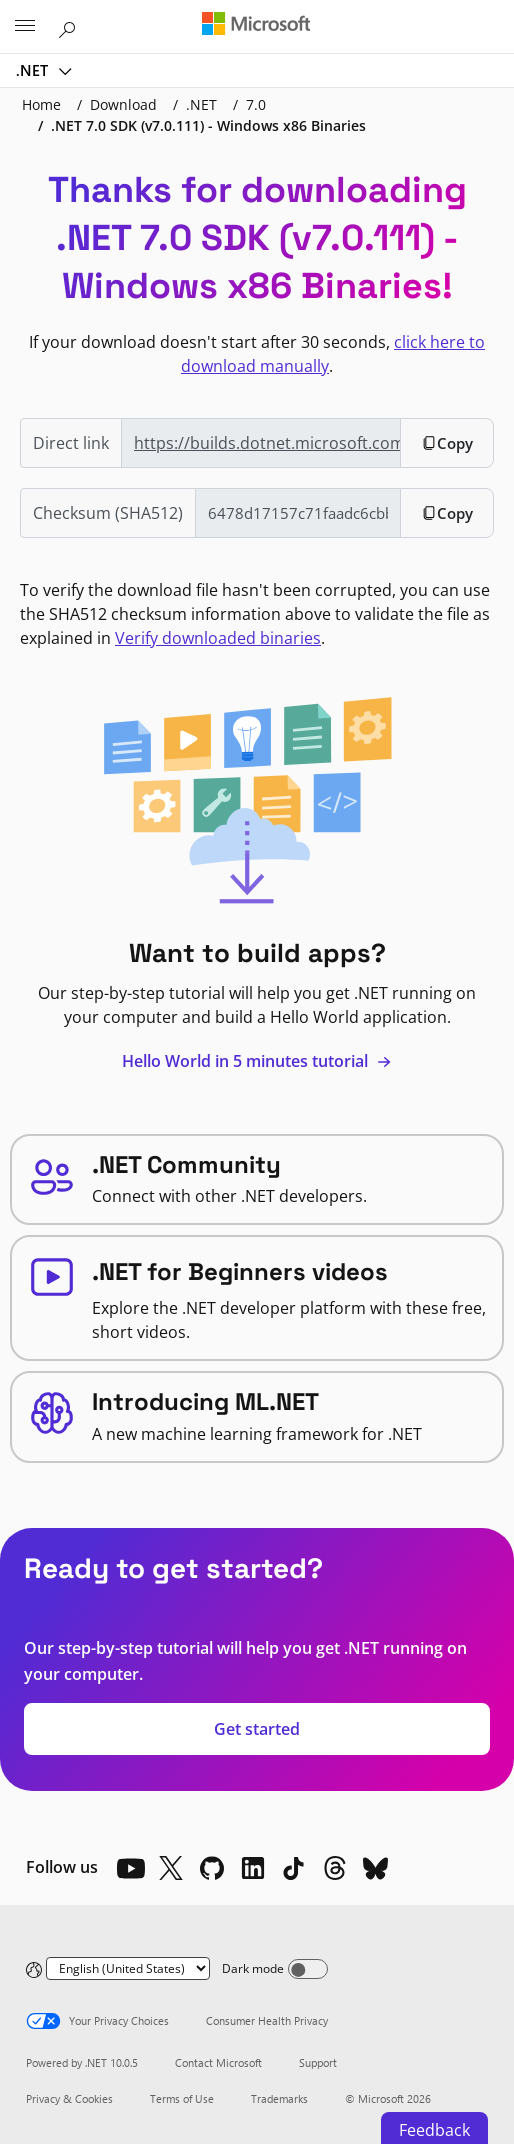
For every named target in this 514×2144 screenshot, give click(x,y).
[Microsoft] (256, 25)
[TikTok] (294, 1868)
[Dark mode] (308, 1969)
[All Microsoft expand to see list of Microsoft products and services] (25, 27)
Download (123, 104)
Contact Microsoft (218, 2062)
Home (41, 104)
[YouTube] (130, 1868)
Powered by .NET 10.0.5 (82, 2062)
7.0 (256, 104)
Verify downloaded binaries (218, 638)
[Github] (212, 1868)
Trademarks (279, 2098)
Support (318, 2062)
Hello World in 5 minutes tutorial (257, 1061)
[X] (171, 1868)
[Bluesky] (376, 1868)
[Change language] (128, 1968)
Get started (257, 1729)
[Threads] (335, 1868)
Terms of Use (182, 2098)
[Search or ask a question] (70, 26)
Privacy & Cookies (69, 2098)
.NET (34, 70)
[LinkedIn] (253, 1868)
